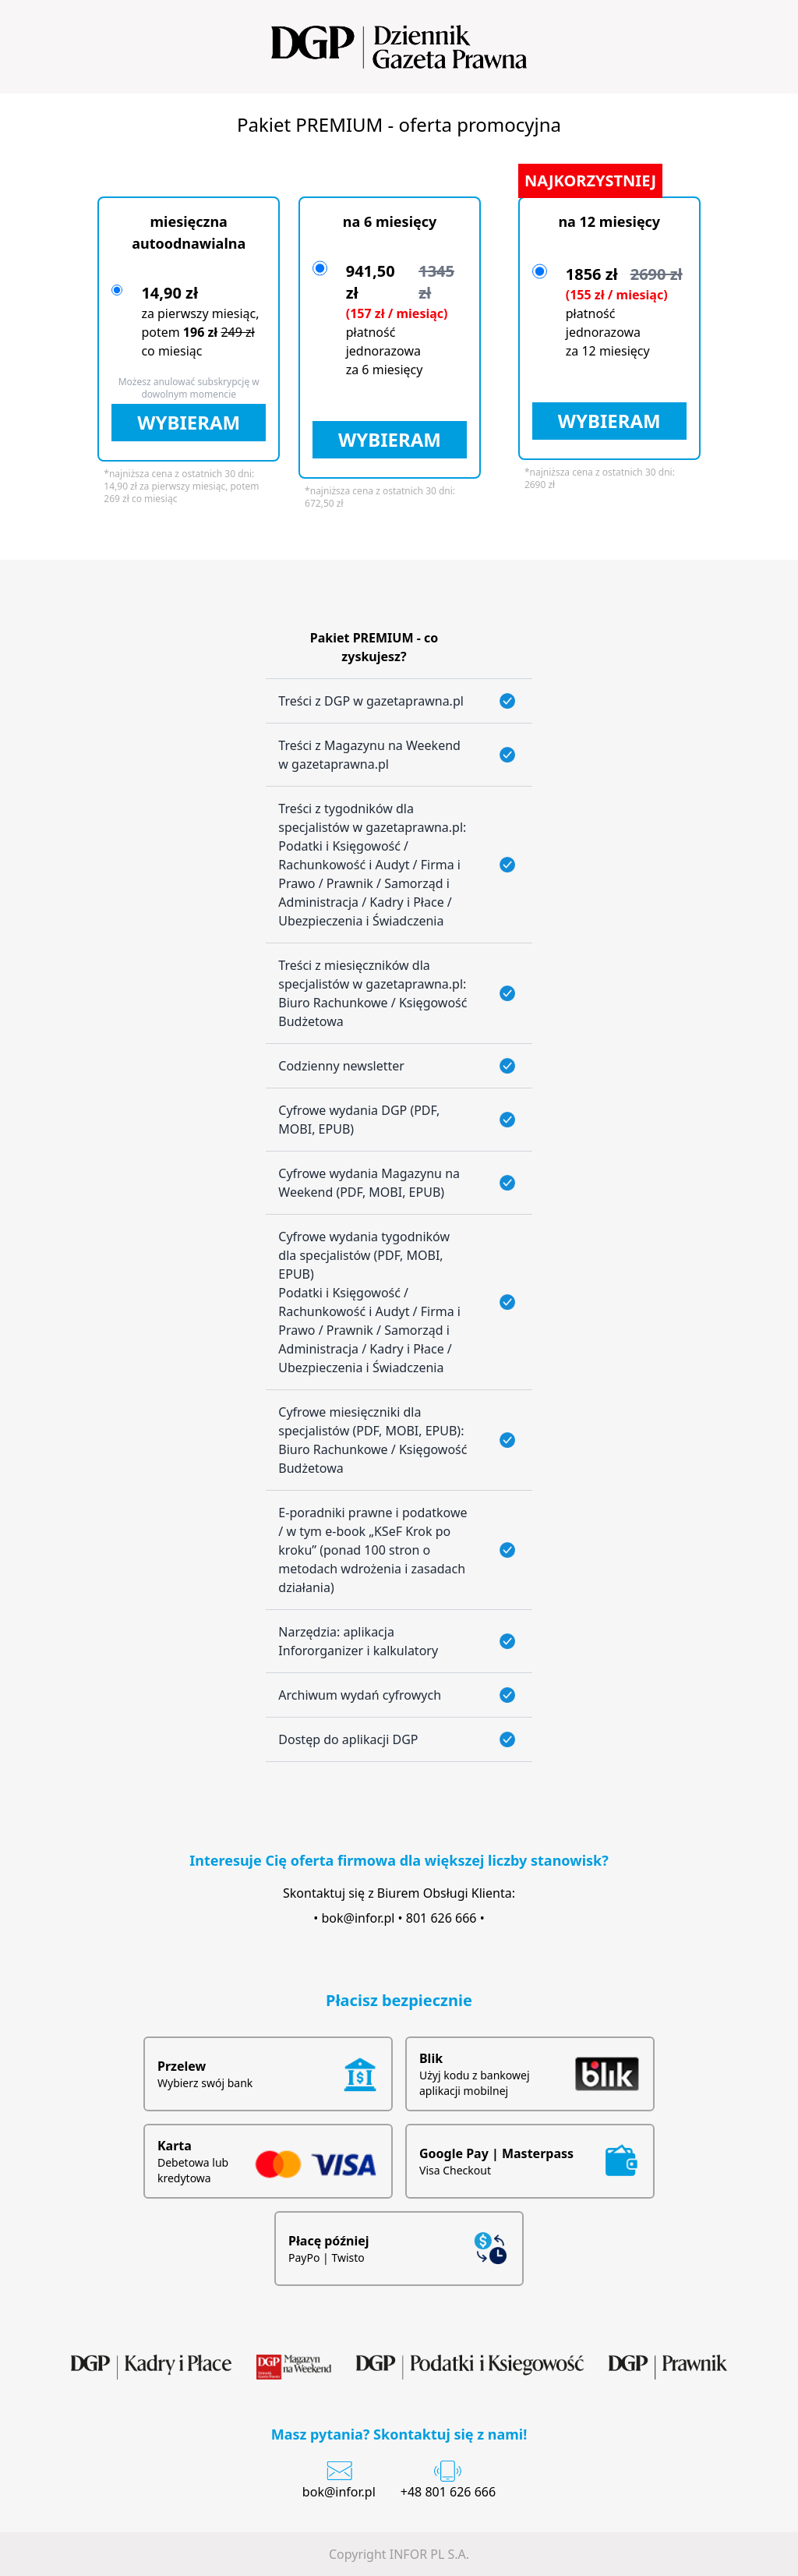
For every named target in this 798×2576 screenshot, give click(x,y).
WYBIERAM (188, 422)
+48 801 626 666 (448, 2491)
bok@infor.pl (357, 1918)
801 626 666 (441, 1918)
